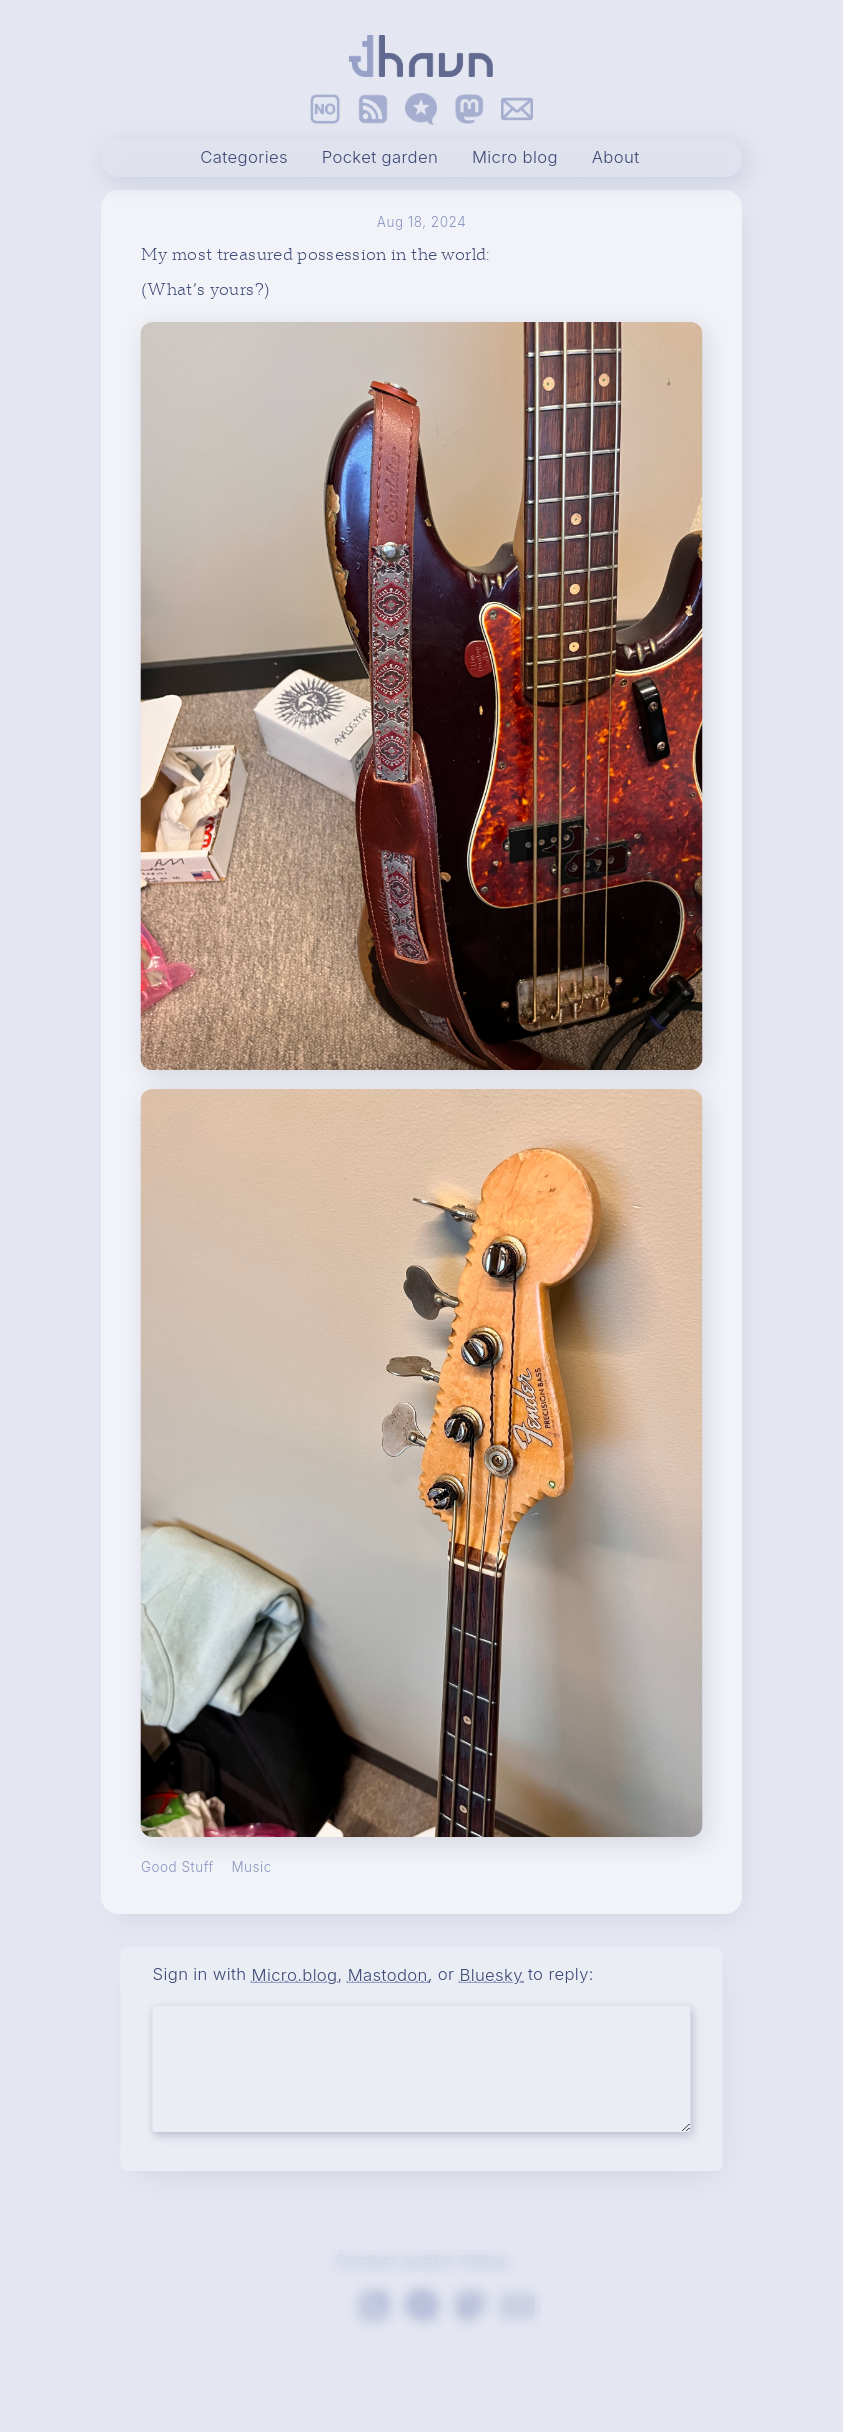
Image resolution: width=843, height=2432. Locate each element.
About (616, 158)
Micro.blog (295, 1974)
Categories (244, 158)
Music (251, 1867)
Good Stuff (177, 1867)
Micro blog (515, 158)
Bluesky (490, 1974)
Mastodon (388, 1974)
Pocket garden (380, 158)
